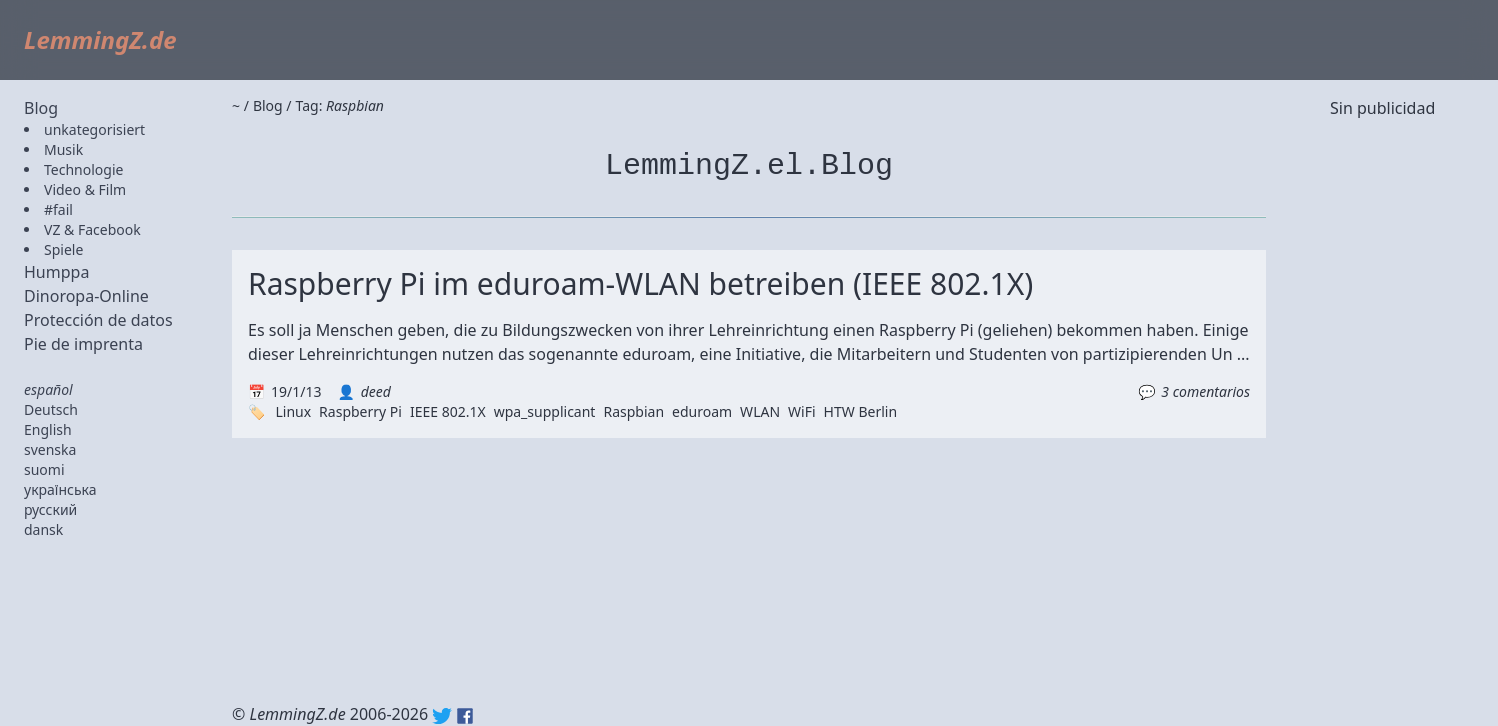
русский (50, 509)
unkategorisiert (94, 129)
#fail (58, 209)
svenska (50, 449)
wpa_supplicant (545, 411)
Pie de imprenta (83, 344)
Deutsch (51, 409)
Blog (41, 108)
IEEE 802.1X (448, 411)
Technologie (83, 169)
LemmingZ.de (100, 39)
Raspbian (633, 411)
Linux (293, 411)
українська (60, 489)
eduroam (702, 411)
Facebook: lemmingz (465, 716)
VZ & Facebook (92, 229)
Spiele (63, 249)
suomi (44, 469)
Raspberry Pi (360, 411)
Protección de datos (98, 320)
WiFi (802, 411)
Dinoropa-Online (86, 296)
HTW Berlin (860, 411)
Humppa (56, 272)
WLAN (760, 411)
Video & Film (85, 189)
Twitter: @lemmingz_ (442, 716)
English (48, 429)
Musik (63, 149)
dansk (43, 529)
